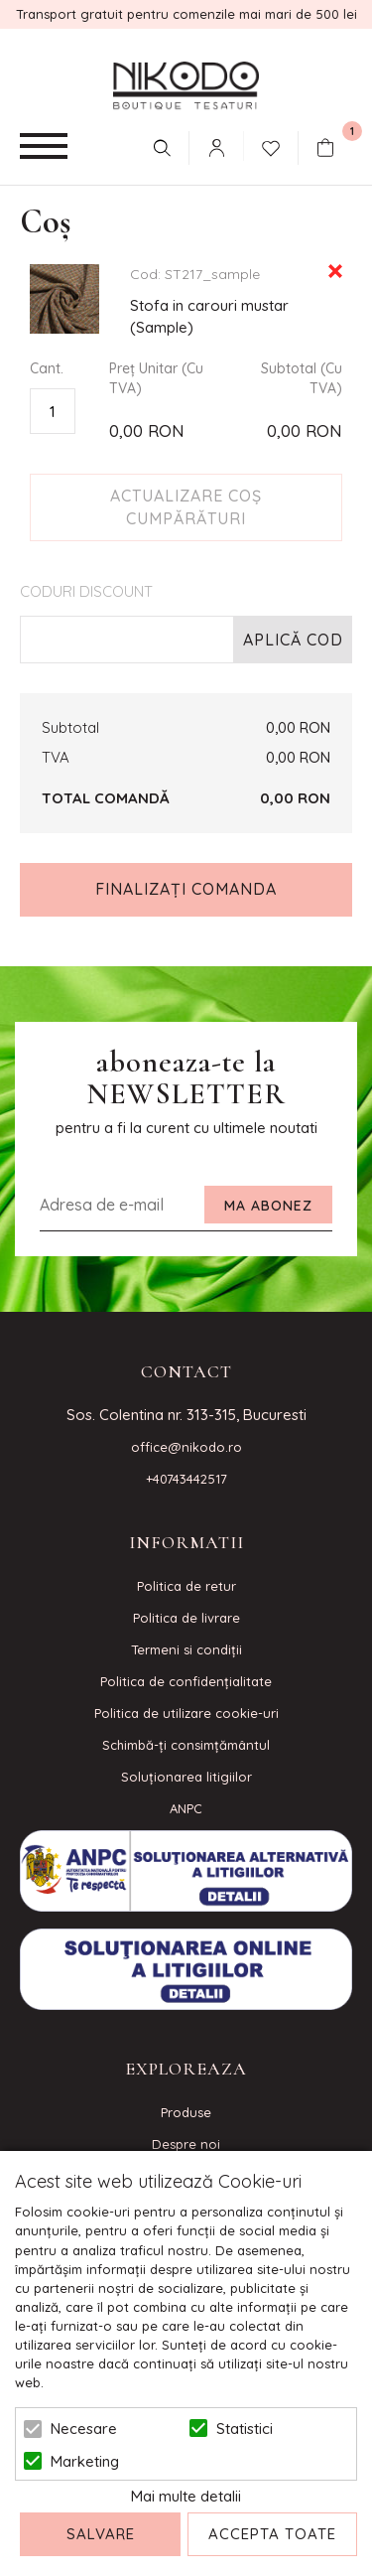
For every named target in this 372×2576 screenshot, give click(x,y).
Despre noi (186, 2144)
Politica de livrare (186, 1618)
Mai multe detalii (186, 2496)
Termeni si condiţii (186, 1649)
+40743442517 (186, 1479)
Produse (186, 2112)
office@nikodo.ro (186, 1447)
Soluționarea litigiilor (186, 1777)
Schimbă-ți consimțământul (186, 1745)
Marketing (85, 2461)
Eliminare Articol (335, 271)
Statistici (244, 2428)
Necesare (84, 2428)
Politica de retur (186, 1586)
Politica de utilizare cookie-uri (186, 1713)
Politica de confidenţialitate (186, 1681)
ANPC (186, 1808)
